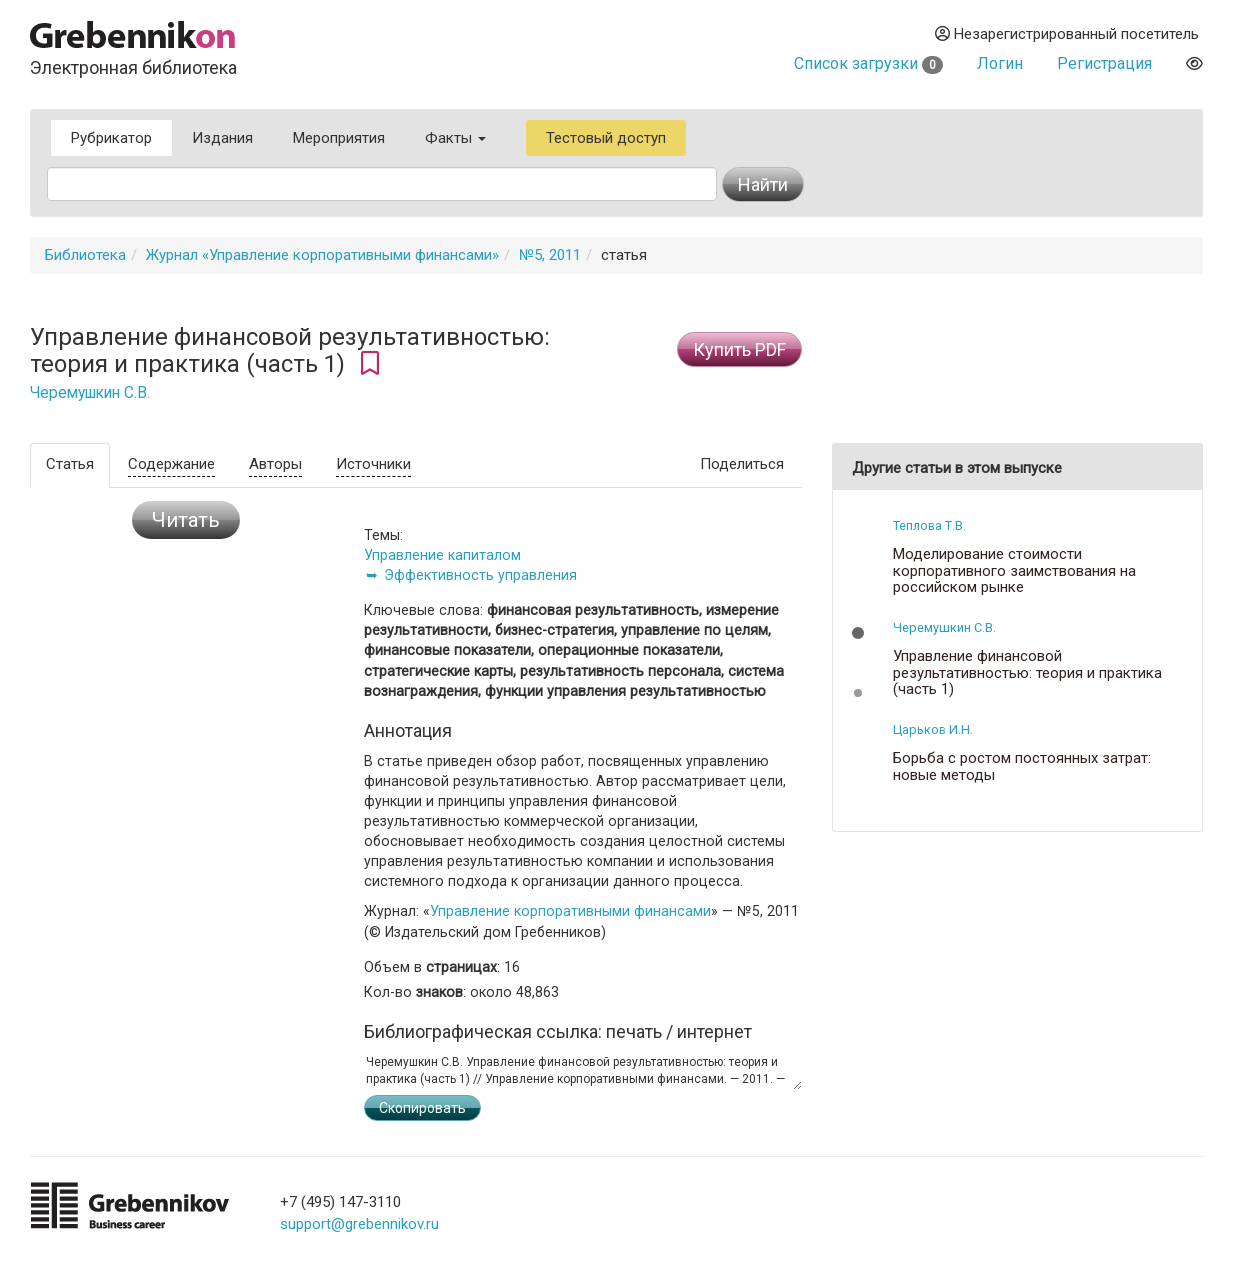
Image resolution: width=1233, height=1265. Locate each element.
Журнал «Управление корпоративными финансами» (322, 255)
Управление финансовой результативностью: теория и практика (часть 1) (1027, 673)
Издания (222, 138)
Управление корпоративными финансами (570, 911)
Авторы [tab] (275, 464)
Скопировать (422, 1108)
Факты (455, 138)
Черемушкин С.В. (90, 393)
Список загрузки (868, 63)
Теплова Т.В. (929, 525)
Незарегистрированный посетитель (1067, 34)
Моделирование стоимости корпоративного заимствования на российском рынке (1014, 571)
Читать (186, 520)
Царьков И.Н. (933, 729)
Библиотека (85, 255)
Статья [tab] (70, 464)
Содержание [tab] (171, 464)
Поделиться (742, 464)
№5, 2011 (550, 255)
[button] (858, 633)
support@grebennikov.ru (359, 1224)
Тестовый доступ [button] (606, 138)
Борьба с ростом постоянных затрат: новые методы (1022, 766)
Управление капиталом (442, 555)
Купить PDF (739, 349)
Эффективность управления (480, 575)
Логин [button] (1000, 63)
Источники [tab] (373, 464)
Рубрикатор (111, 138)
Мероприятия (339, 138)
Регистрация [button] (1104, 63)
